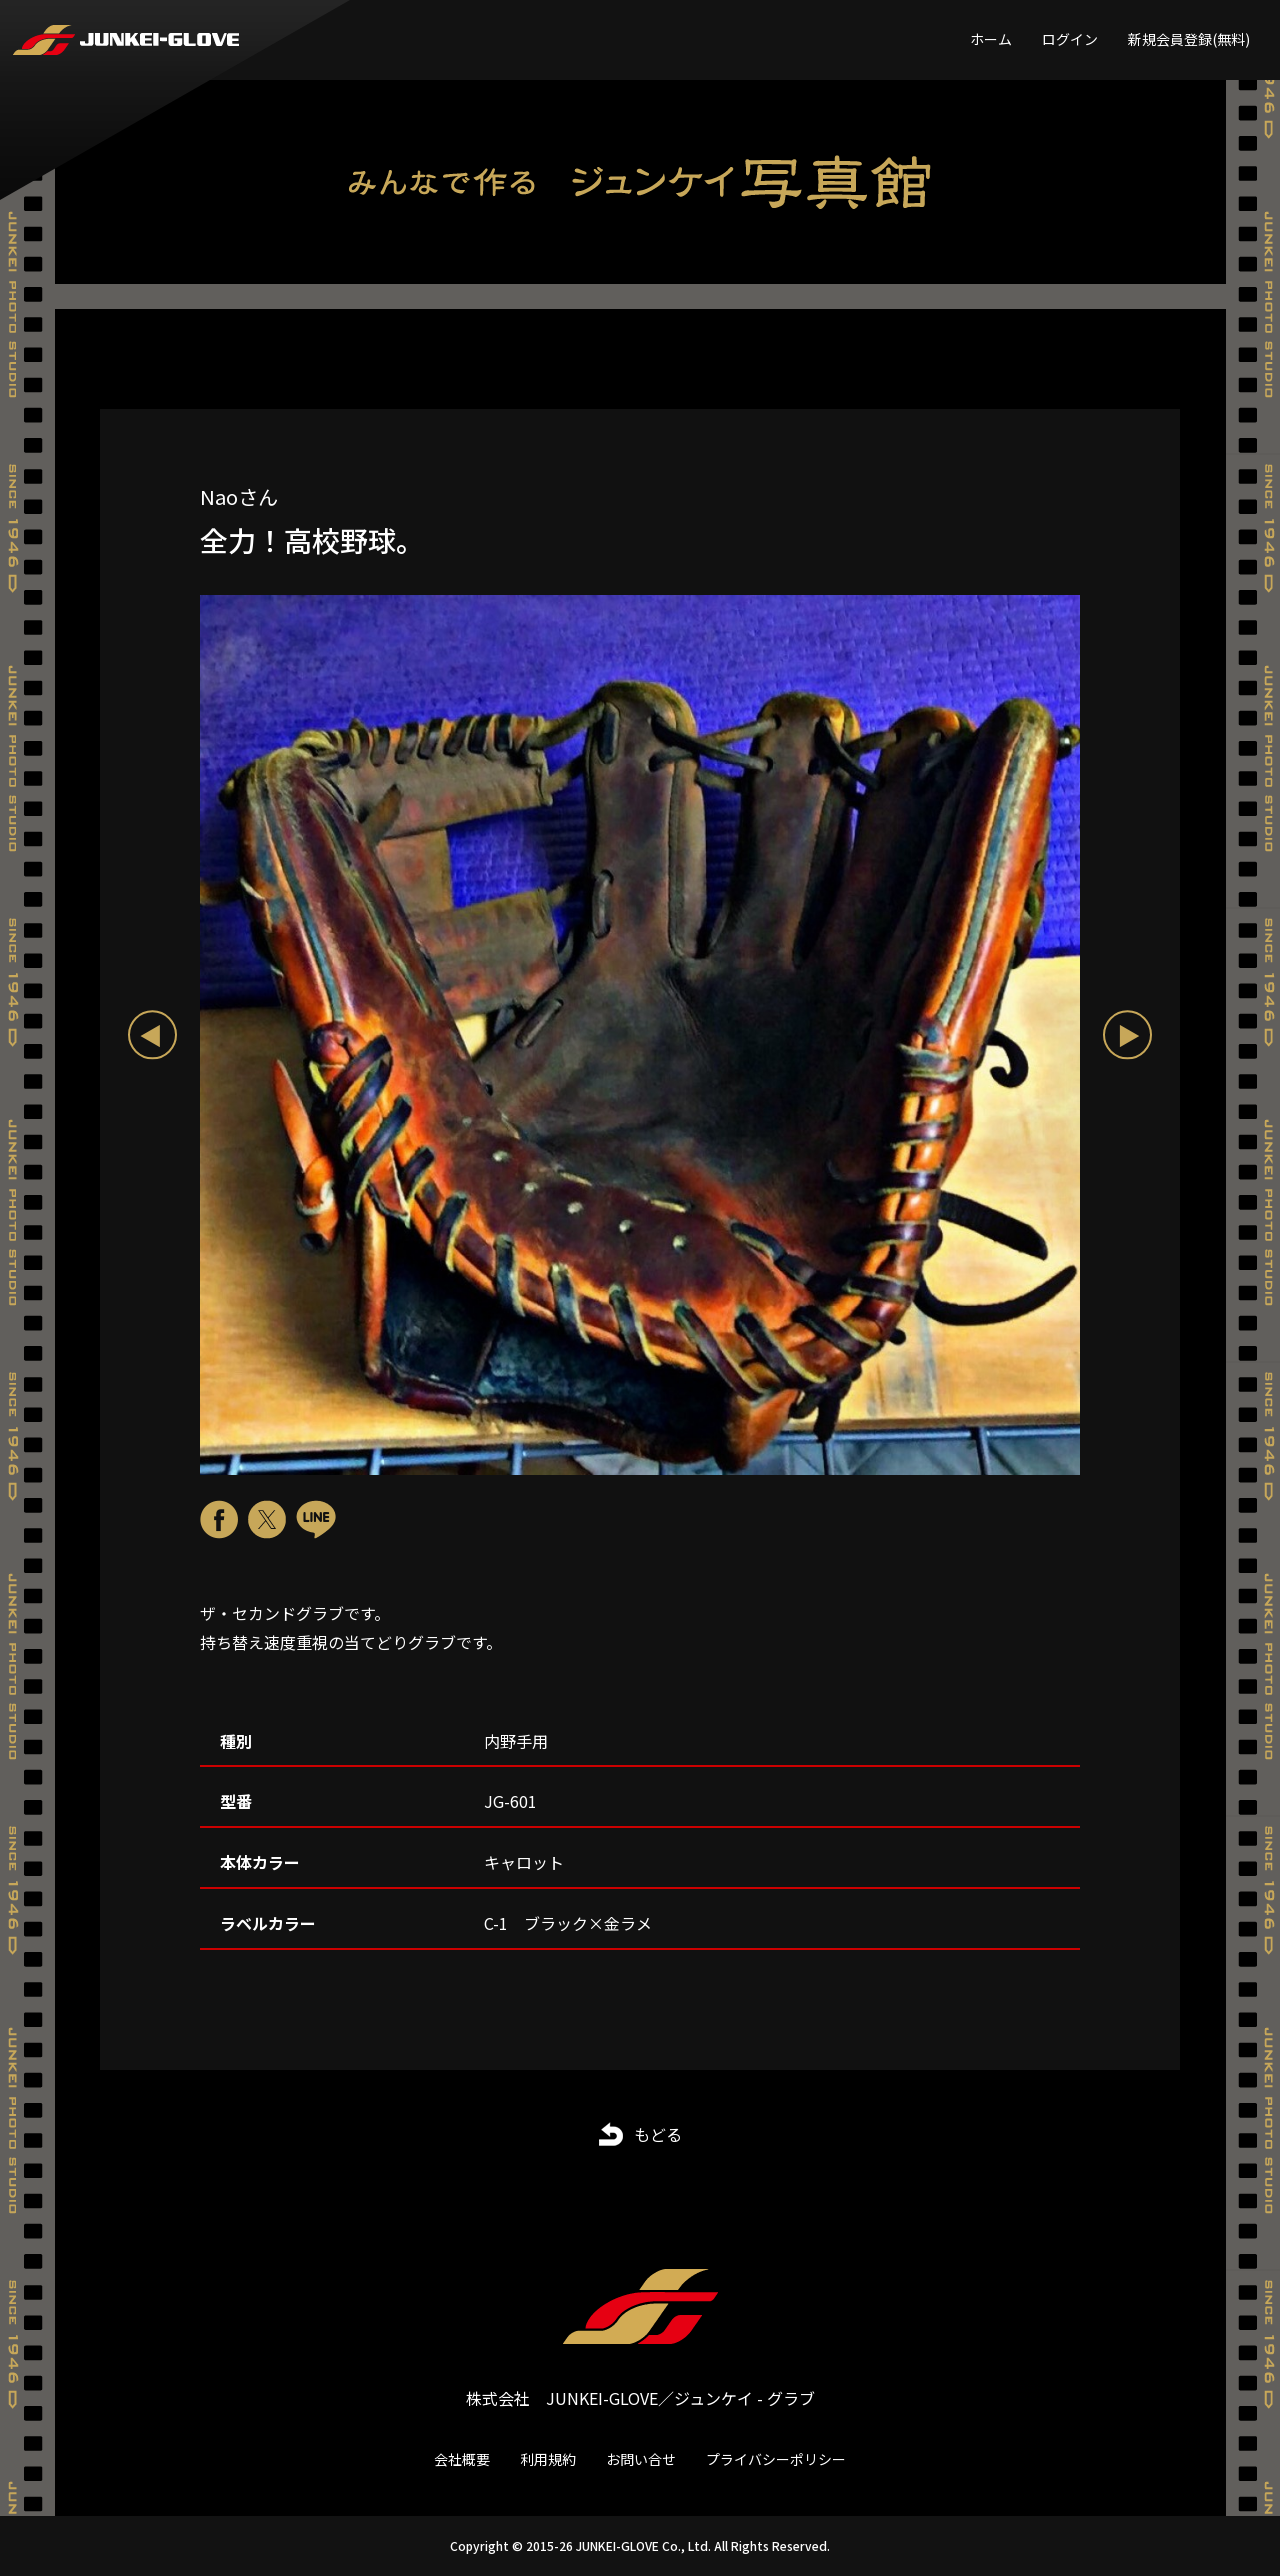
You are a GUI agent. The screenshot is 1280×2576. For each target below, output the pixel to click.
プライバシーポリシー (776, 2459)
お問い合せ (641, 2459)
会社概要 (462, 2459)
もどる (658, 2134)
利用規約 (548, 2459)
